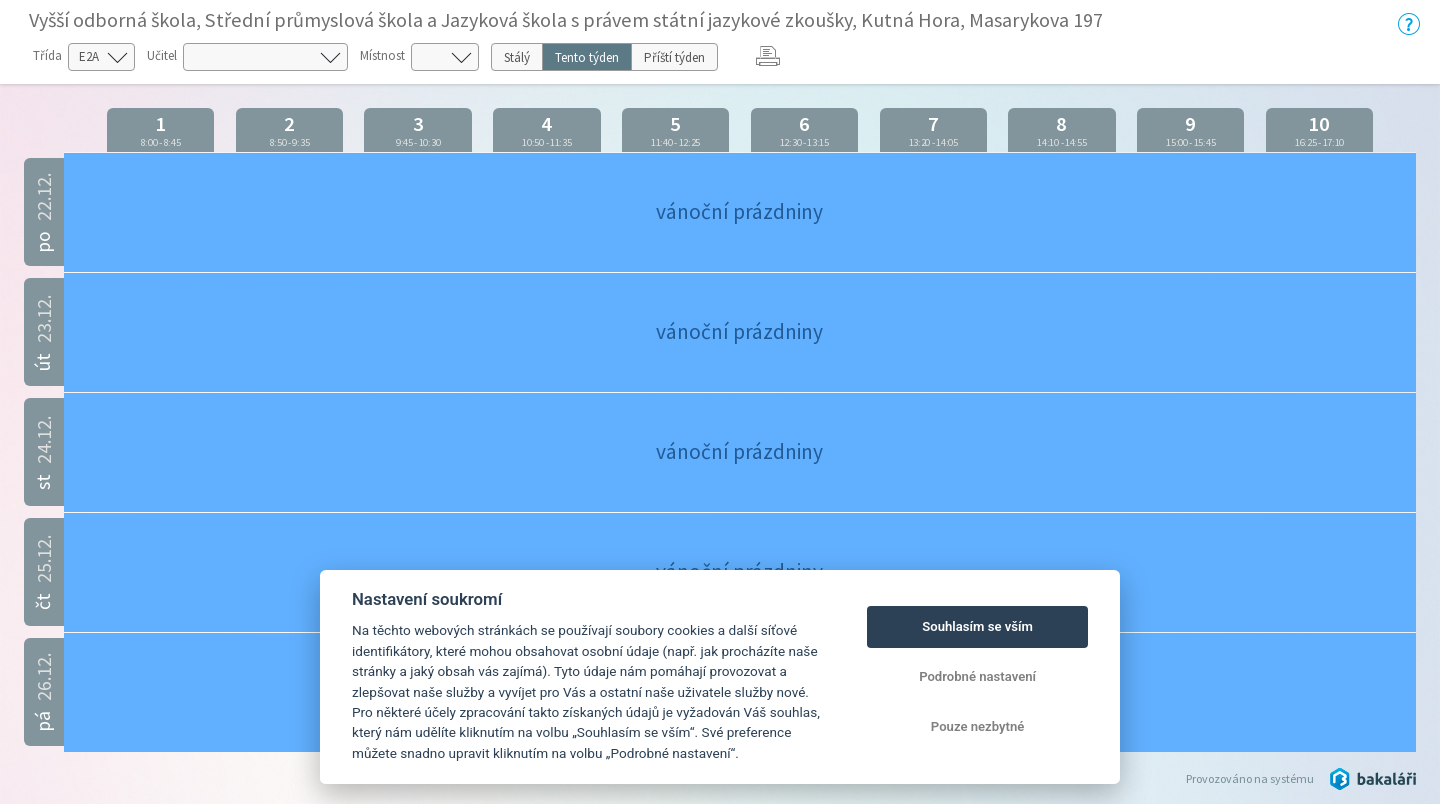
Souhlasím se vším (977, 626)
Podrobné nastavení (977, 676)
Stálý (517, 57)
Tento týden (587, 57)
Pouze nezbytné (978, 726)
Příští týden (674, 57)
